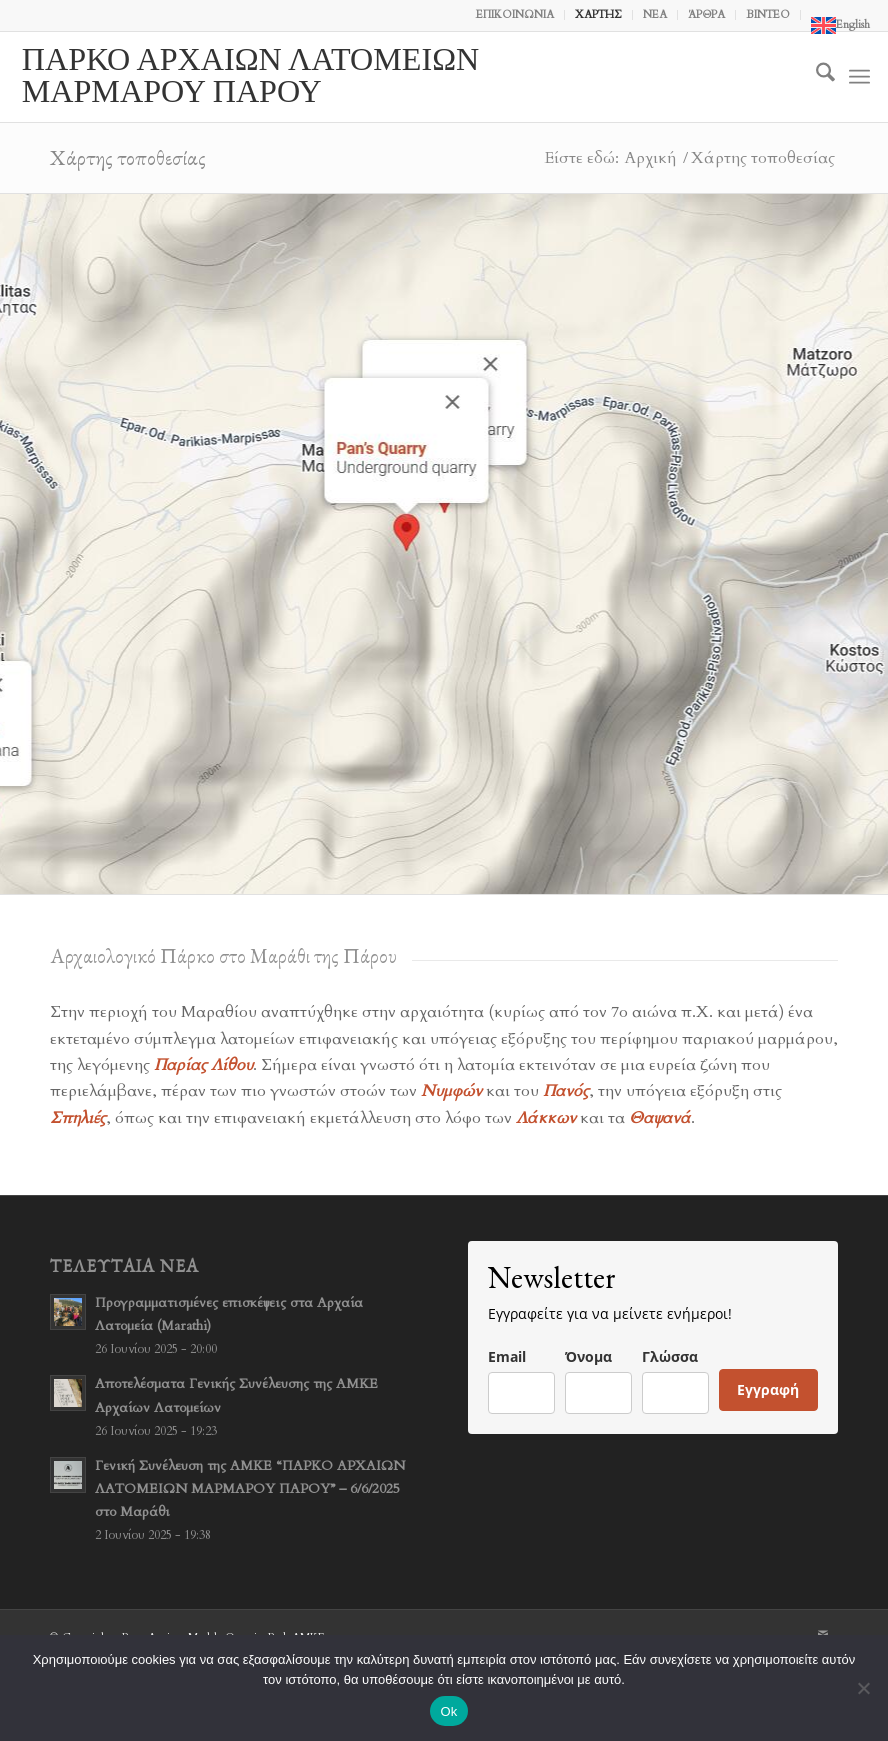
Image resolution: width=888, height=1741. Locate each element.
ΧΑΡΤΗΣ (598, 14)
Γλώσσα (670, 1356)
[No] (863, 1688)
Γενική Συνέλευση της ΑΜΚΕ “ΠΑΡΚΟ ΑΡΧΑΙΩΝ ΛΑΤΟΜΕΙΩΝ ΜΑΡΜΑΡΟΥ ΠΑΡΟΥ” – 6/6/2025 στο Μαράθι (250, 1489)
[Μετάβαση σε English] (840, 25)
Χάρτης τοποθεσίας (128, 157)
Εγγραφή (768, 1389)
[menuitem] (515, 15)
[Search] (815, 77)
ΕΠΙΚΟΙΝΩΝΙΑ (515, 14)
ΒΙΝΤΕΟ (768, 14)
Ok (448, 1711)
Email (507, 1356)
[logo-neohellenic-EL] (318, 77)
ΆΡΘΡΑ (706, 14)
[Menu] (859, 77)
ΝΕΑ (655, 14)
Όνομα (588, 1356)
